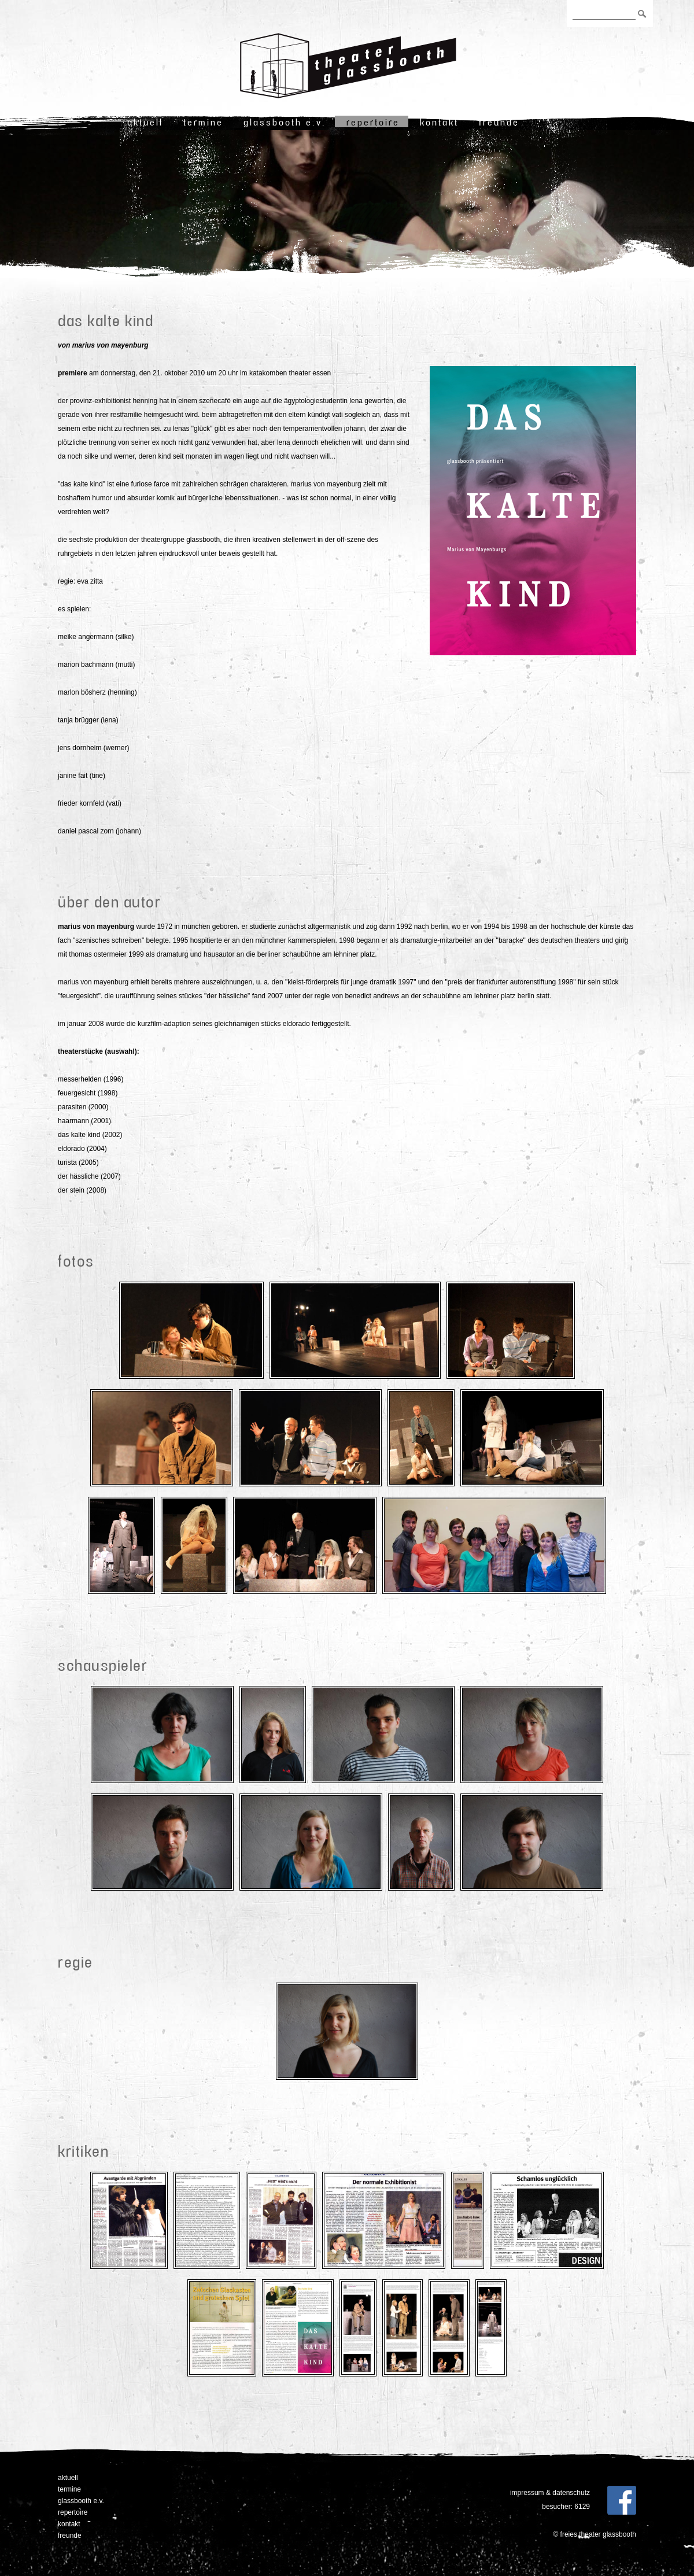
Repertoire (373, 122)
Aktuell (145, 122)
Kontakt (439, 122)
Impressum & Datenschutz (550, 2493)
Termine (203, 122)
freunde (499, 122)
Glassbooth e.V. (284, 122)
